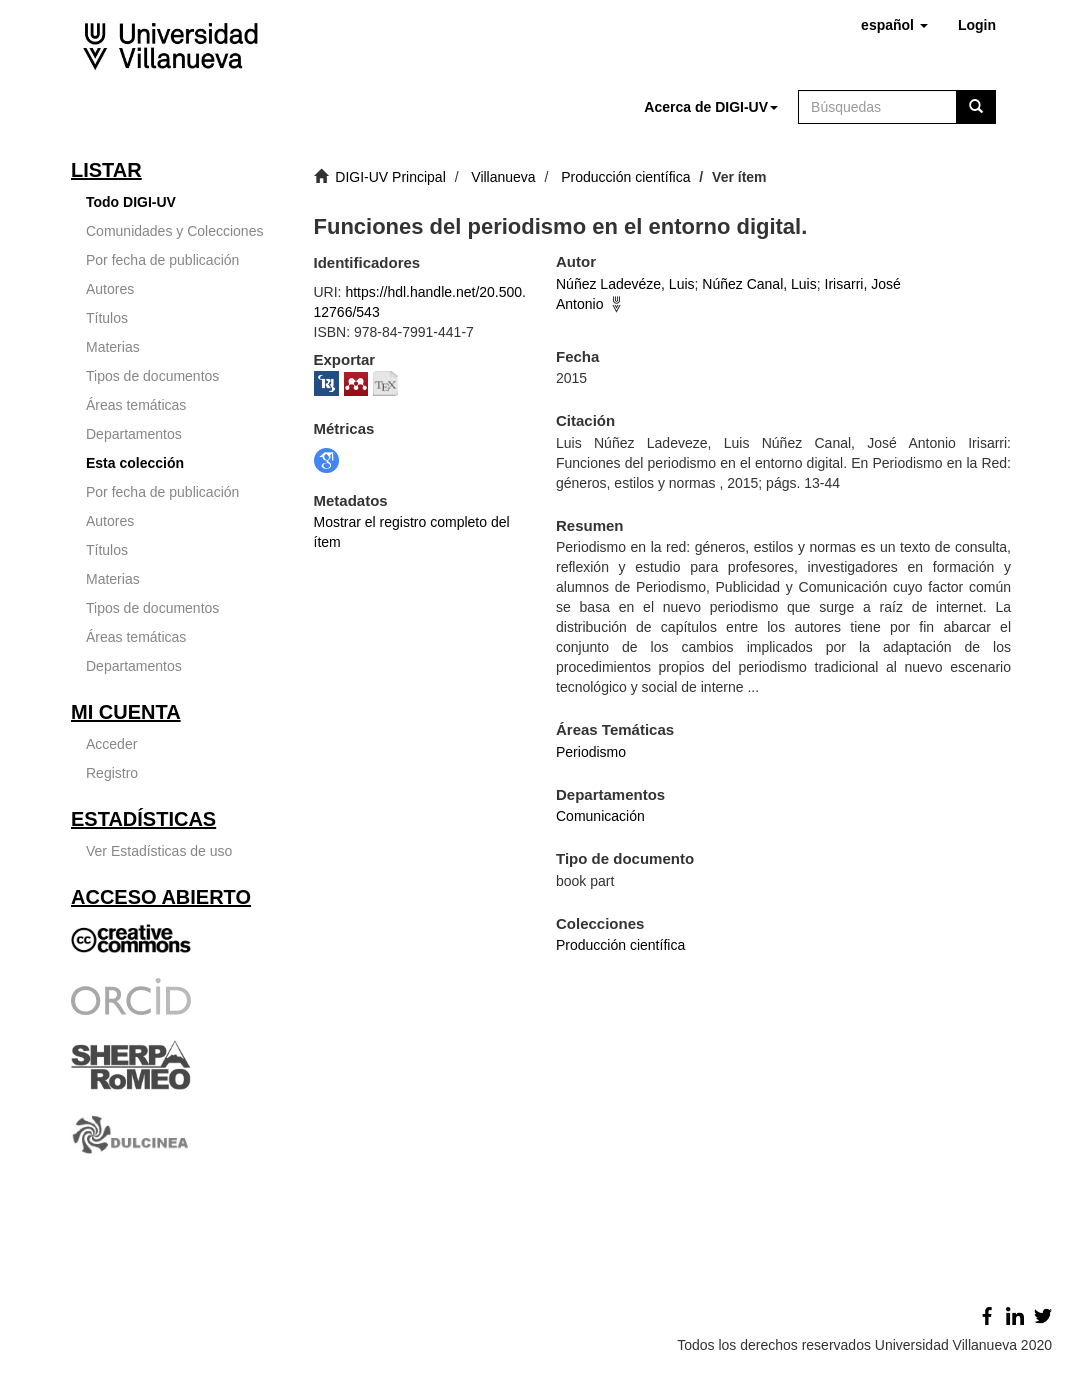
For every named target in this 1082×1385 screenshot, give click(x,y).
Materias (113, 347)
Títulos (107, 318)
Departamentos (134, 434)
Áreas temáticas (136, 405)
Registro (112, 773)
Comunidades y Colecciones (174, 231)
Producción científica (625, 177)
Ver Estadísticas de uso (159, 851)
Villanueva (503, 177)
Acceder (111, 744)
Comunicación (600, 816)
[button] (894, 25)
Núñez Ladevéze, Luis (625, 284)
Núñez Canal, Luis (759, 284)
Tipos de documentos (152, 376)
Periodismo (591, 752)
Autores (110, 289)
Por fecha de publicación (162, 260)
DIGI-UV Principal (390, 177)
